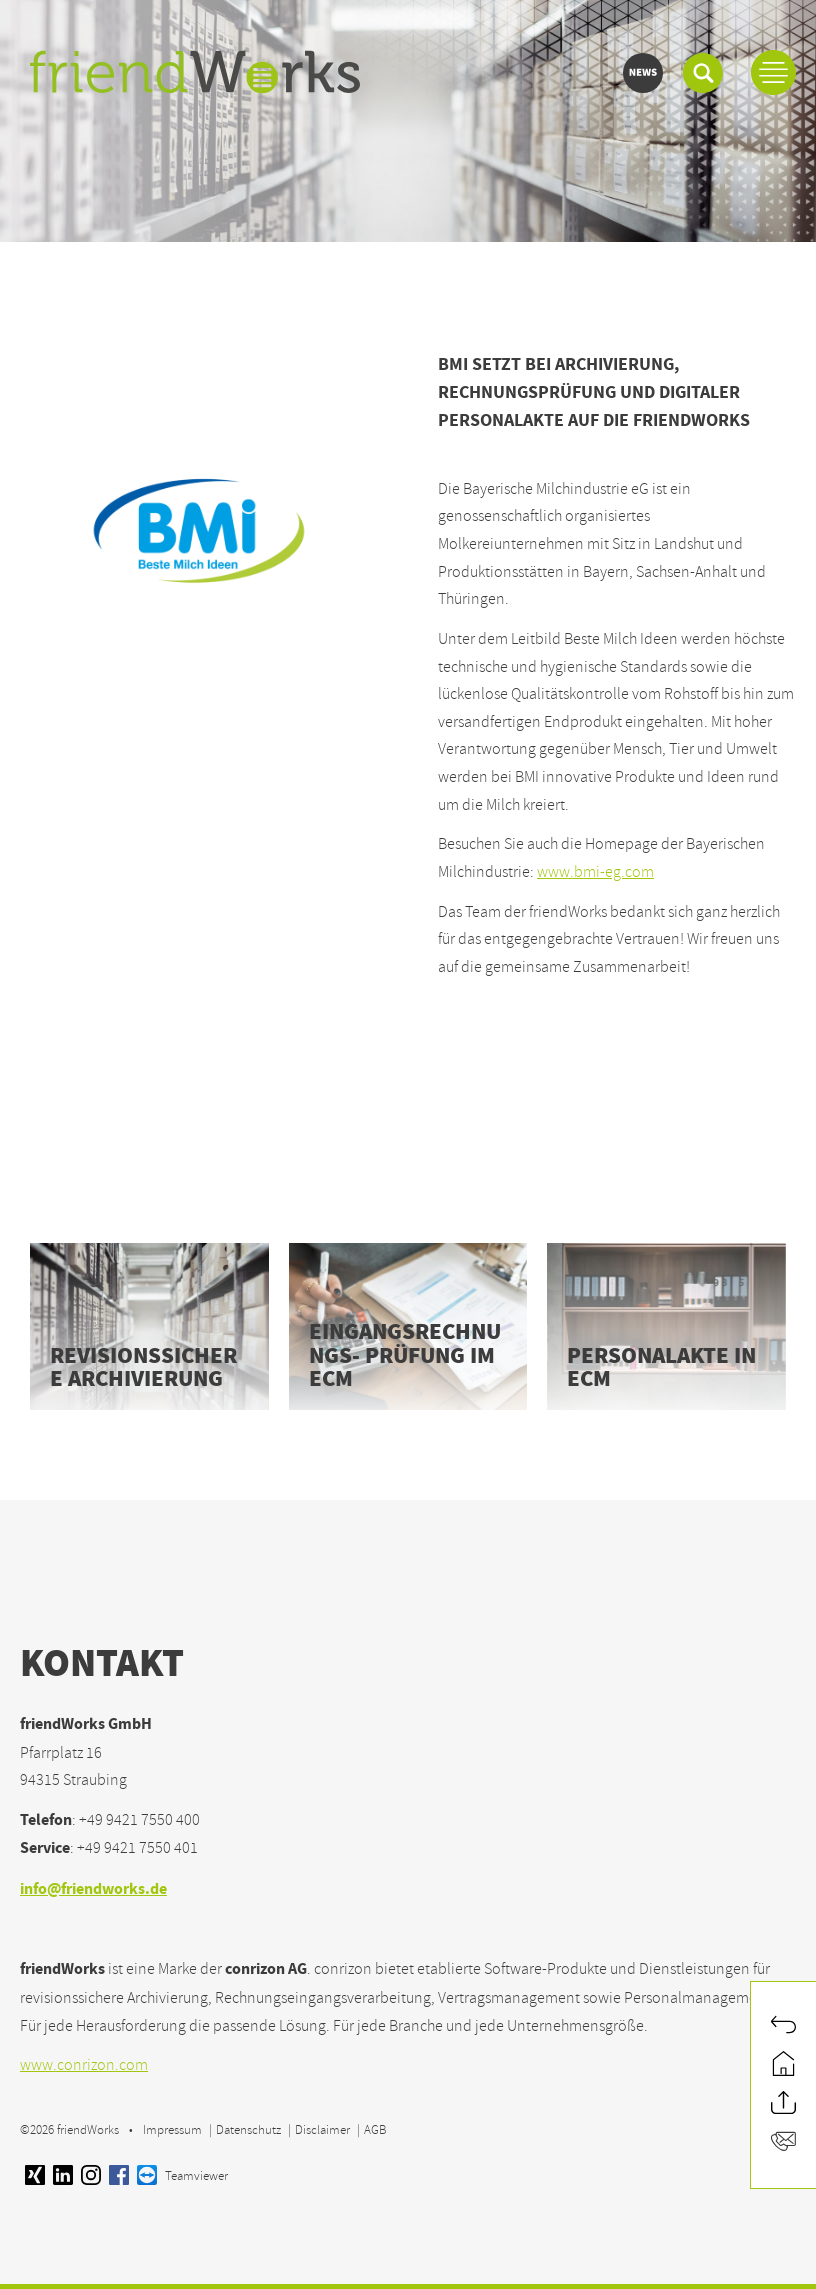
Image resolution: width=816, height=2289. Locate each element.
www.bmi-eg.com (595, 872)
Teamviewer (182, 2176)
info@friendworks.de (93, 1890)
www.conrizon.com (84, 2065)
